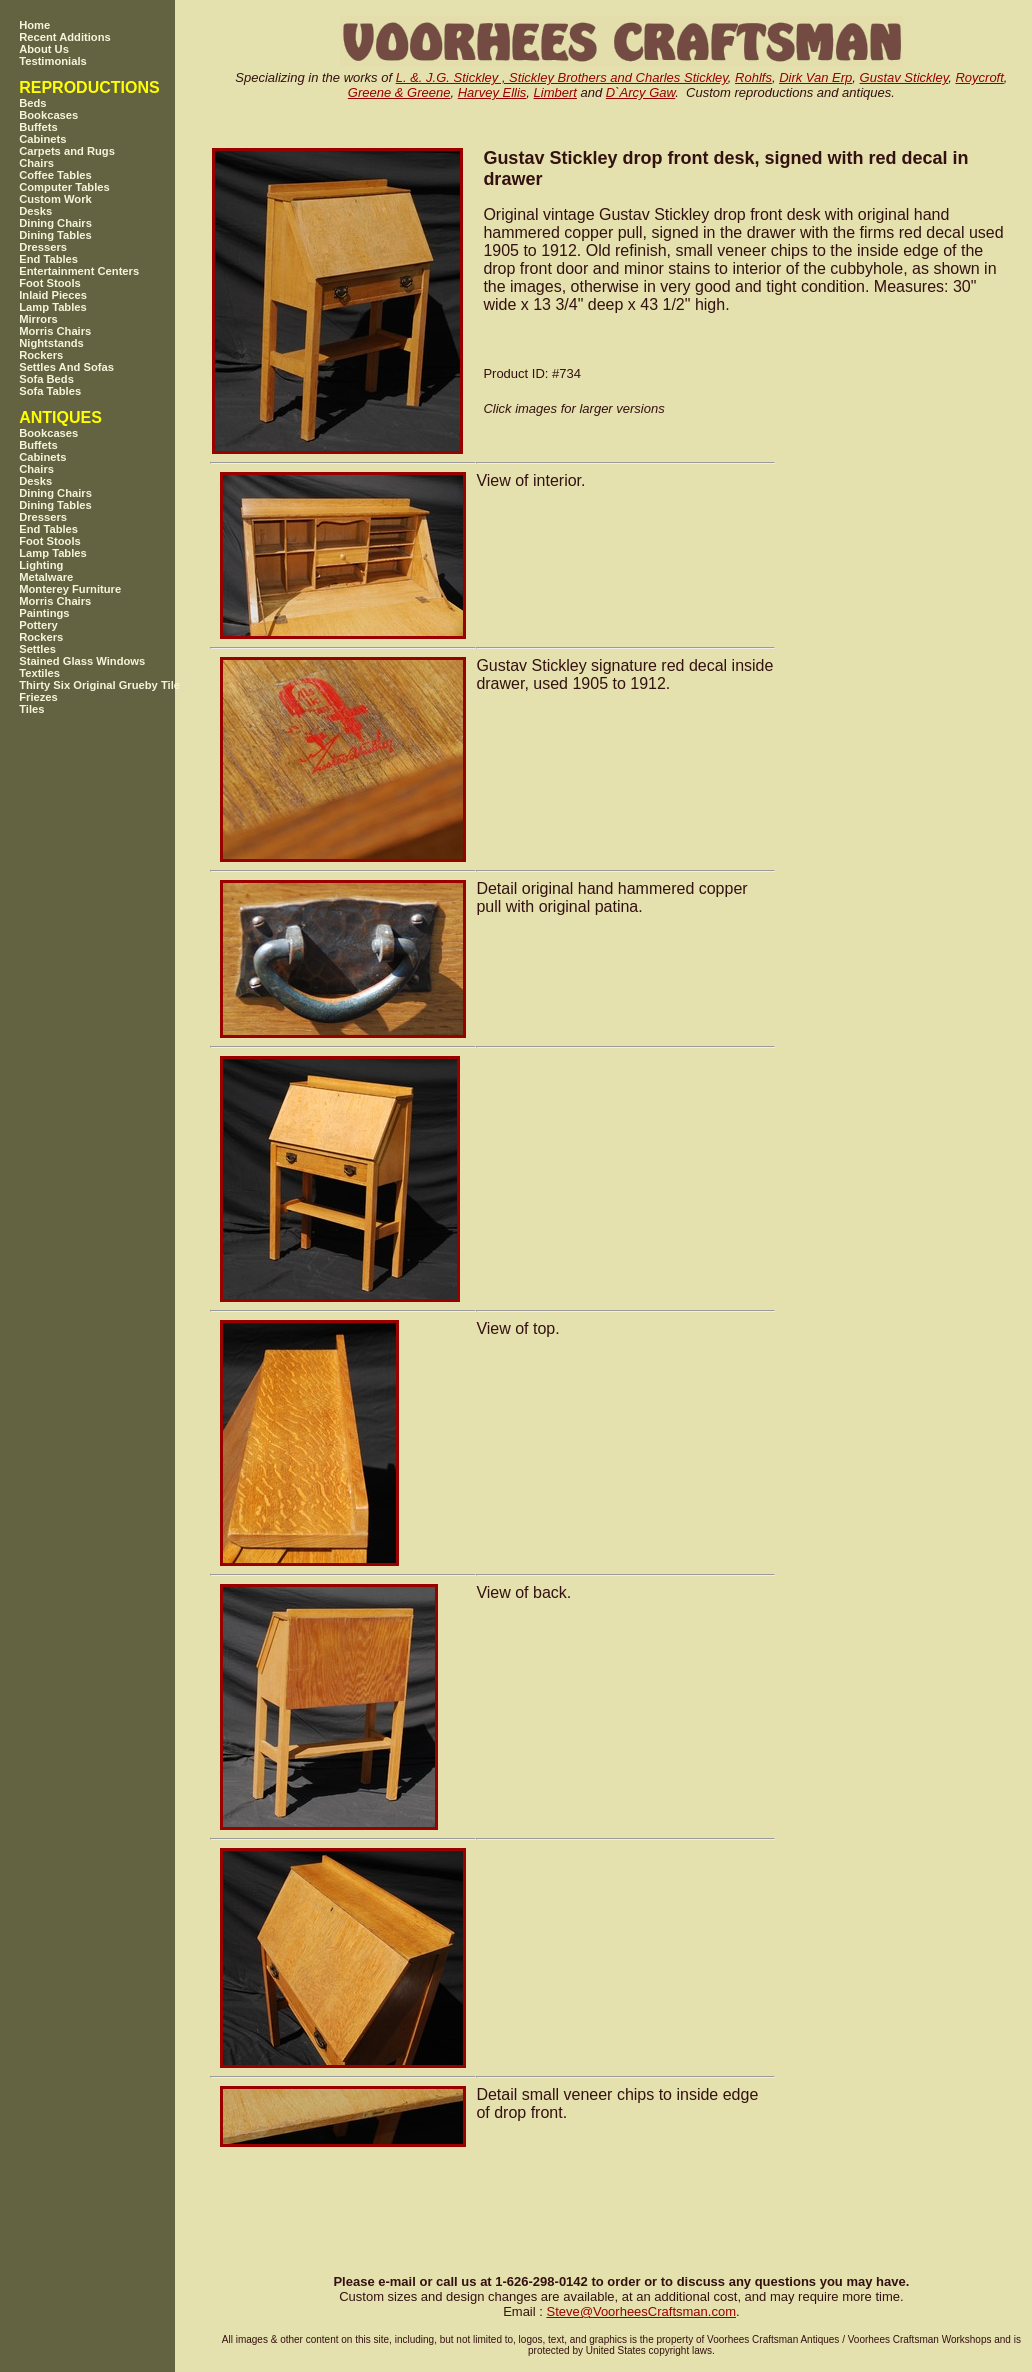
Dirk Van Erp (815, 77)
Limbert (555, 92)
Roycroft (979, 77)
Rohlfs (753, 77)
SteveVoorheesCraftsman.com (641, 2311)
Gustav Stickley (904, 77)
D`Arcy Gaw (640, 92)
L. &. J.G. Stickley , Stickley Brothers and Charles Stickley (562, 77)
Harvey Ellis (492, 92)
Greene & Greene (399, 92)
